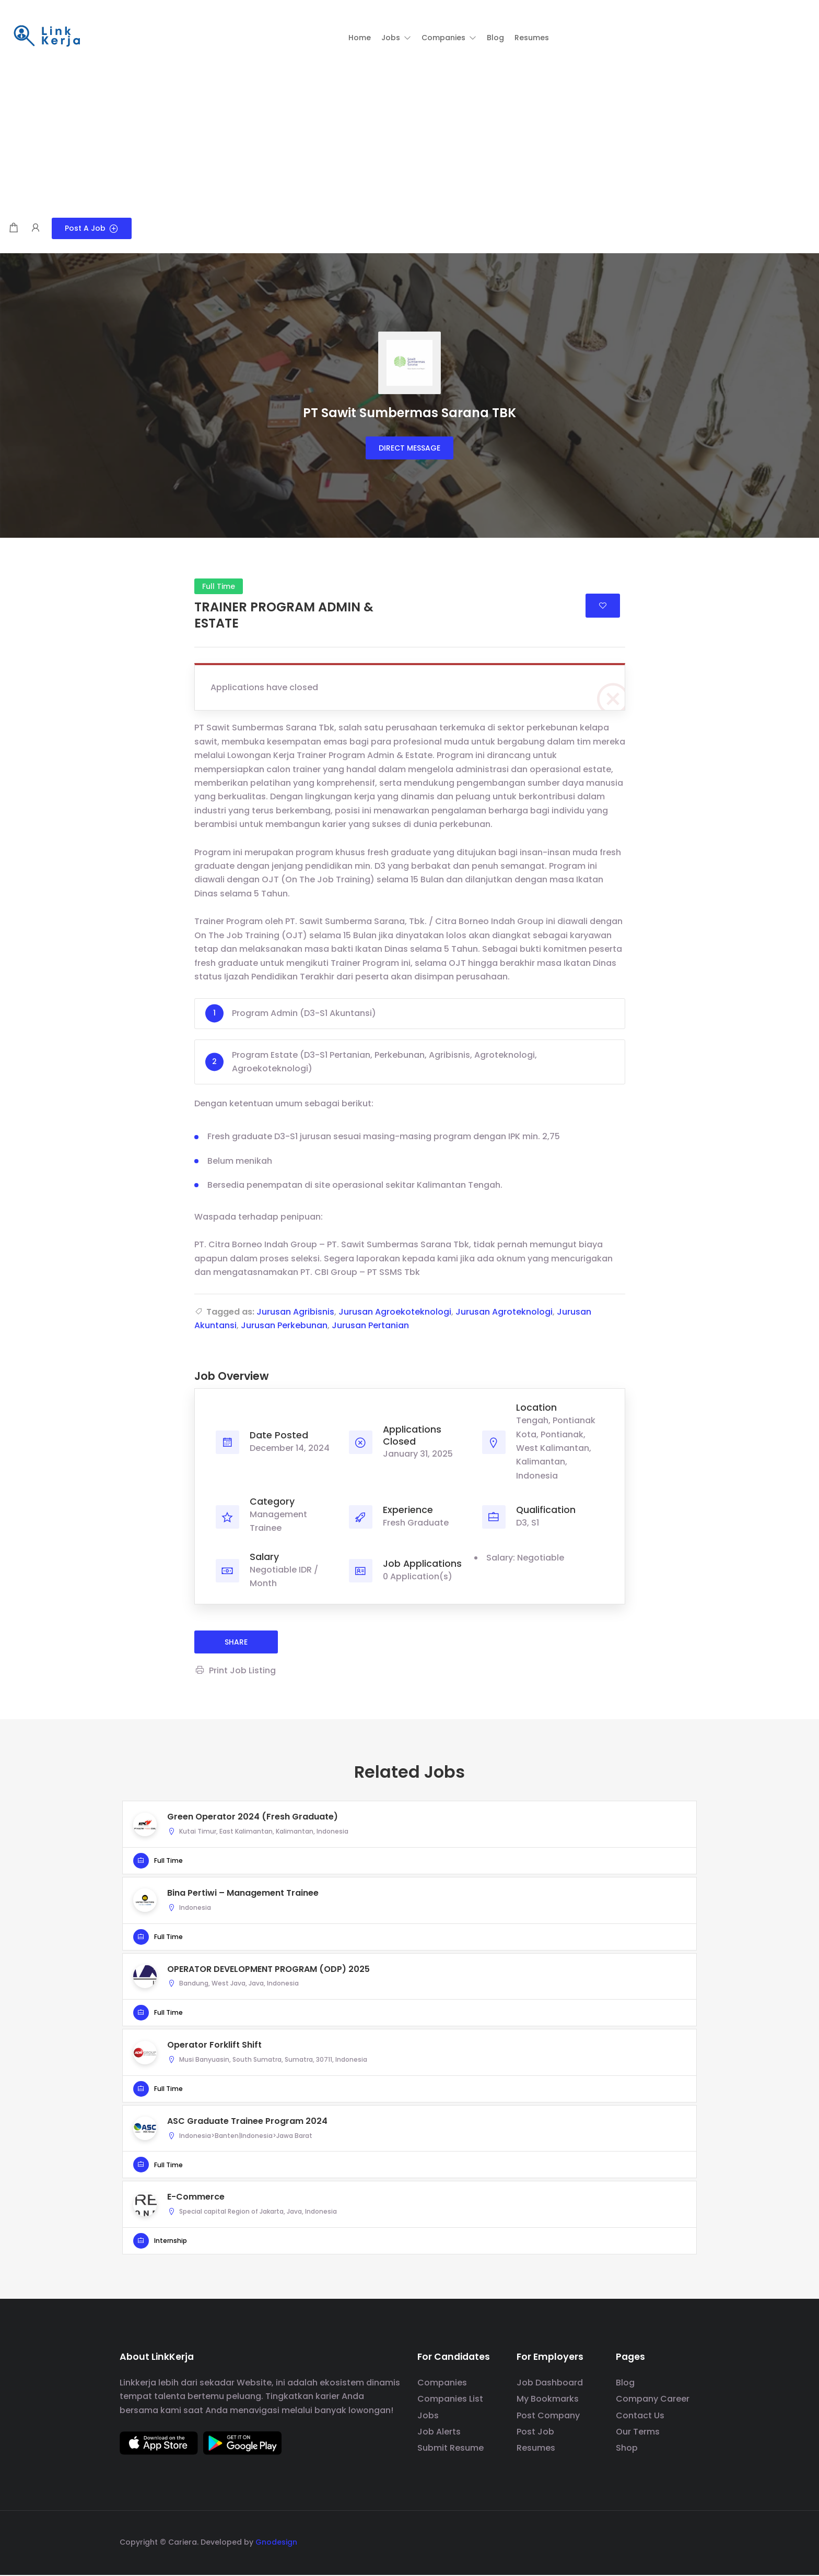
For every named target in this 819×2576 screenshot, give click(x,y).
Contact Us (640, 2416)
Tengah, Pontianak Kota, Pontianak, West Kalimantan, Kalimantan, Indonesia (555, 1449)
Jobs (428, 2416)
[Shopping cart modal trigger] (13, 228)
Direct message (409, 448)
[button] (396, 37)
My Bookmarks (548, 2400)
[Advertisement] (409, 139)
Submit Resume (450, 2449)
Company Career (652, 2400)
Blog (625, 2384)
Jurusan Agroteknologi (504, 1312)
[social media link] (690, 2542)
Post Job (535, 2433)
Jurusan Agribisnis (295, 1312)
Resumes (536, 2449)
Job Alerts (439, 2433)
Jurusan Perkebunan (284, 1326)
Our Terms (638, 2433)
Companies (442, 2384)
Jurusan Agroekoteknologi (394, 1312)
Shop (627, 2449)
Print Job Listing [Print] (235, 1671)
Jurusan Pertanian (370, 1326)
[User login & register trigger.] (35, 228)
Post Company (548, 2416)
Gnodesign (276, 2543)
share (236, 1642)
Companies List (450, 2400)
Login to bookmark (603, 606)
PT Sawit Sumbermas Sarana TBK (409, 412)
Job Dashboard (550, 2384)
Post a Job (92, 228)
